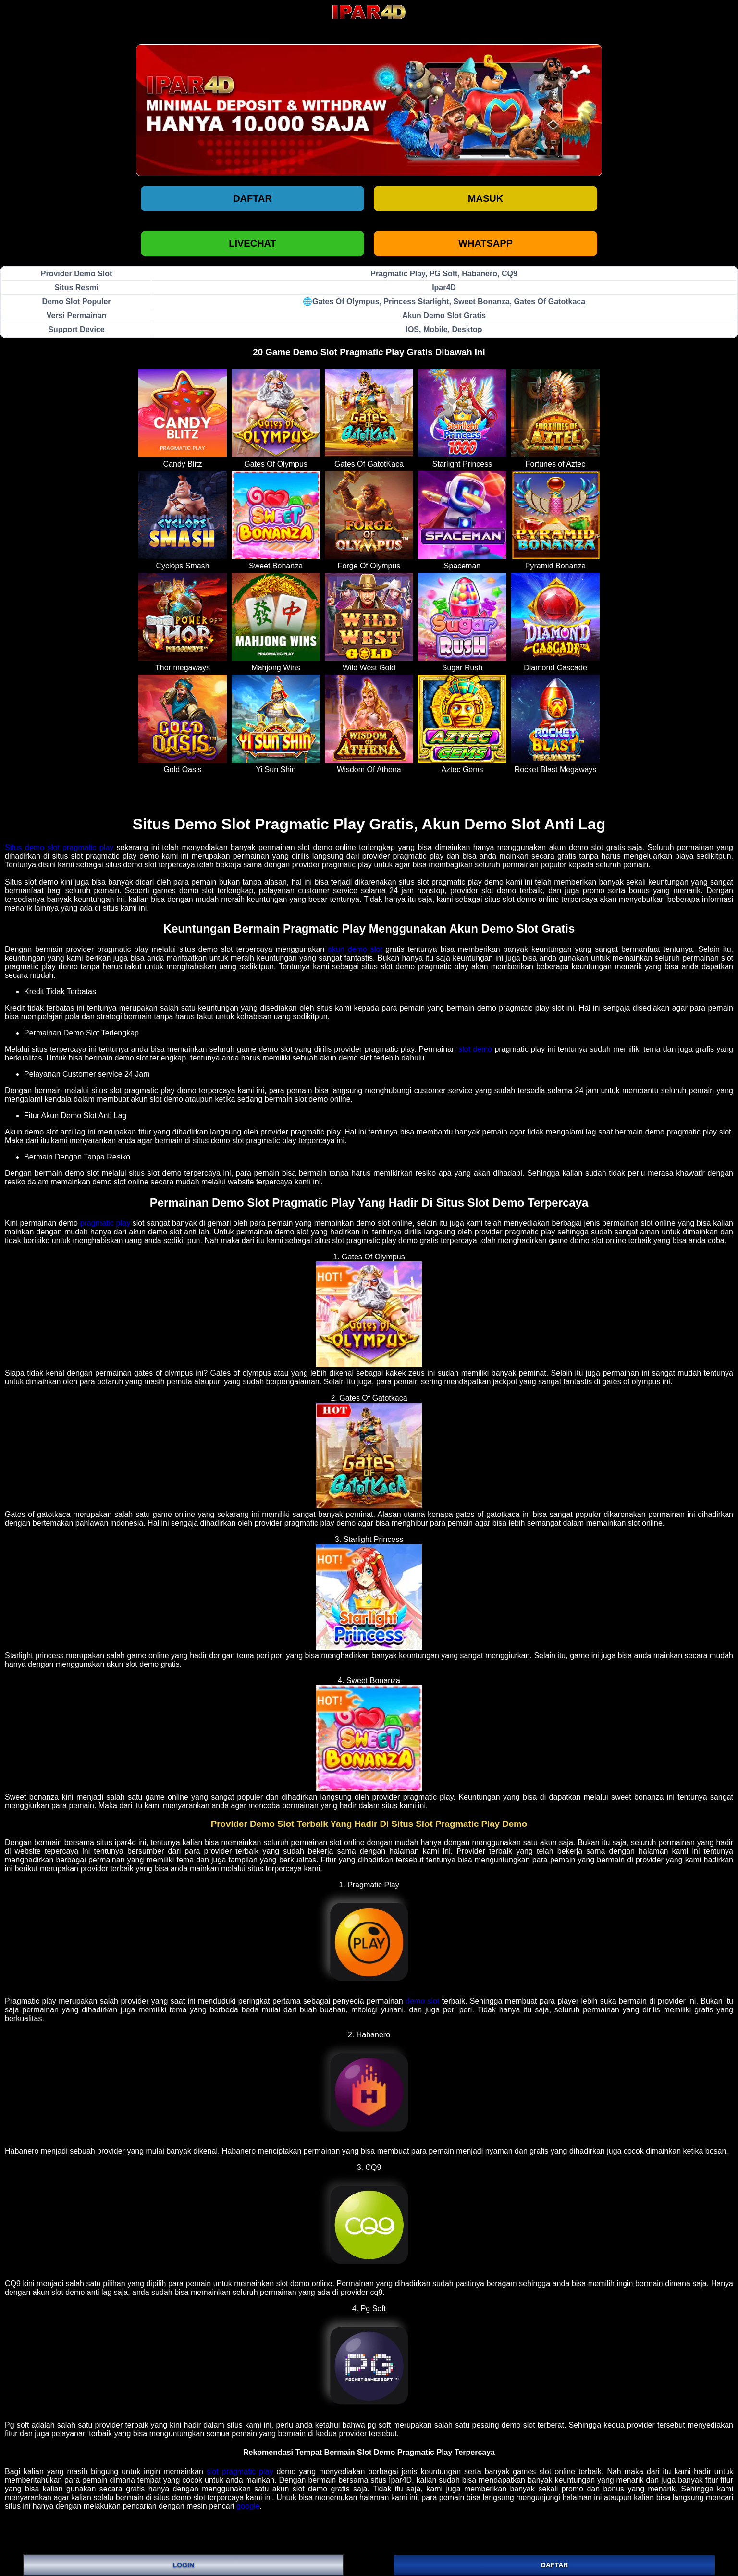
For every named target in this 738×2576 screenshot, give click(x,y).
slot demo (475, 1049)
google (247, 2506)
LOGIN (183, 2565)
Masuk (485, 198)
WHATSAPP (485, 243)
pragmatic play (105, 1223)
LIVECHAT (252, 243)
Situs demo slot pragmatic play (59, 847)
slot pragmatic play (240, 2471)
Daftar (252, 198)
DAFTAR (554, 2565)
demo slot (422, 2001)
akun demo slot (355, 949)
